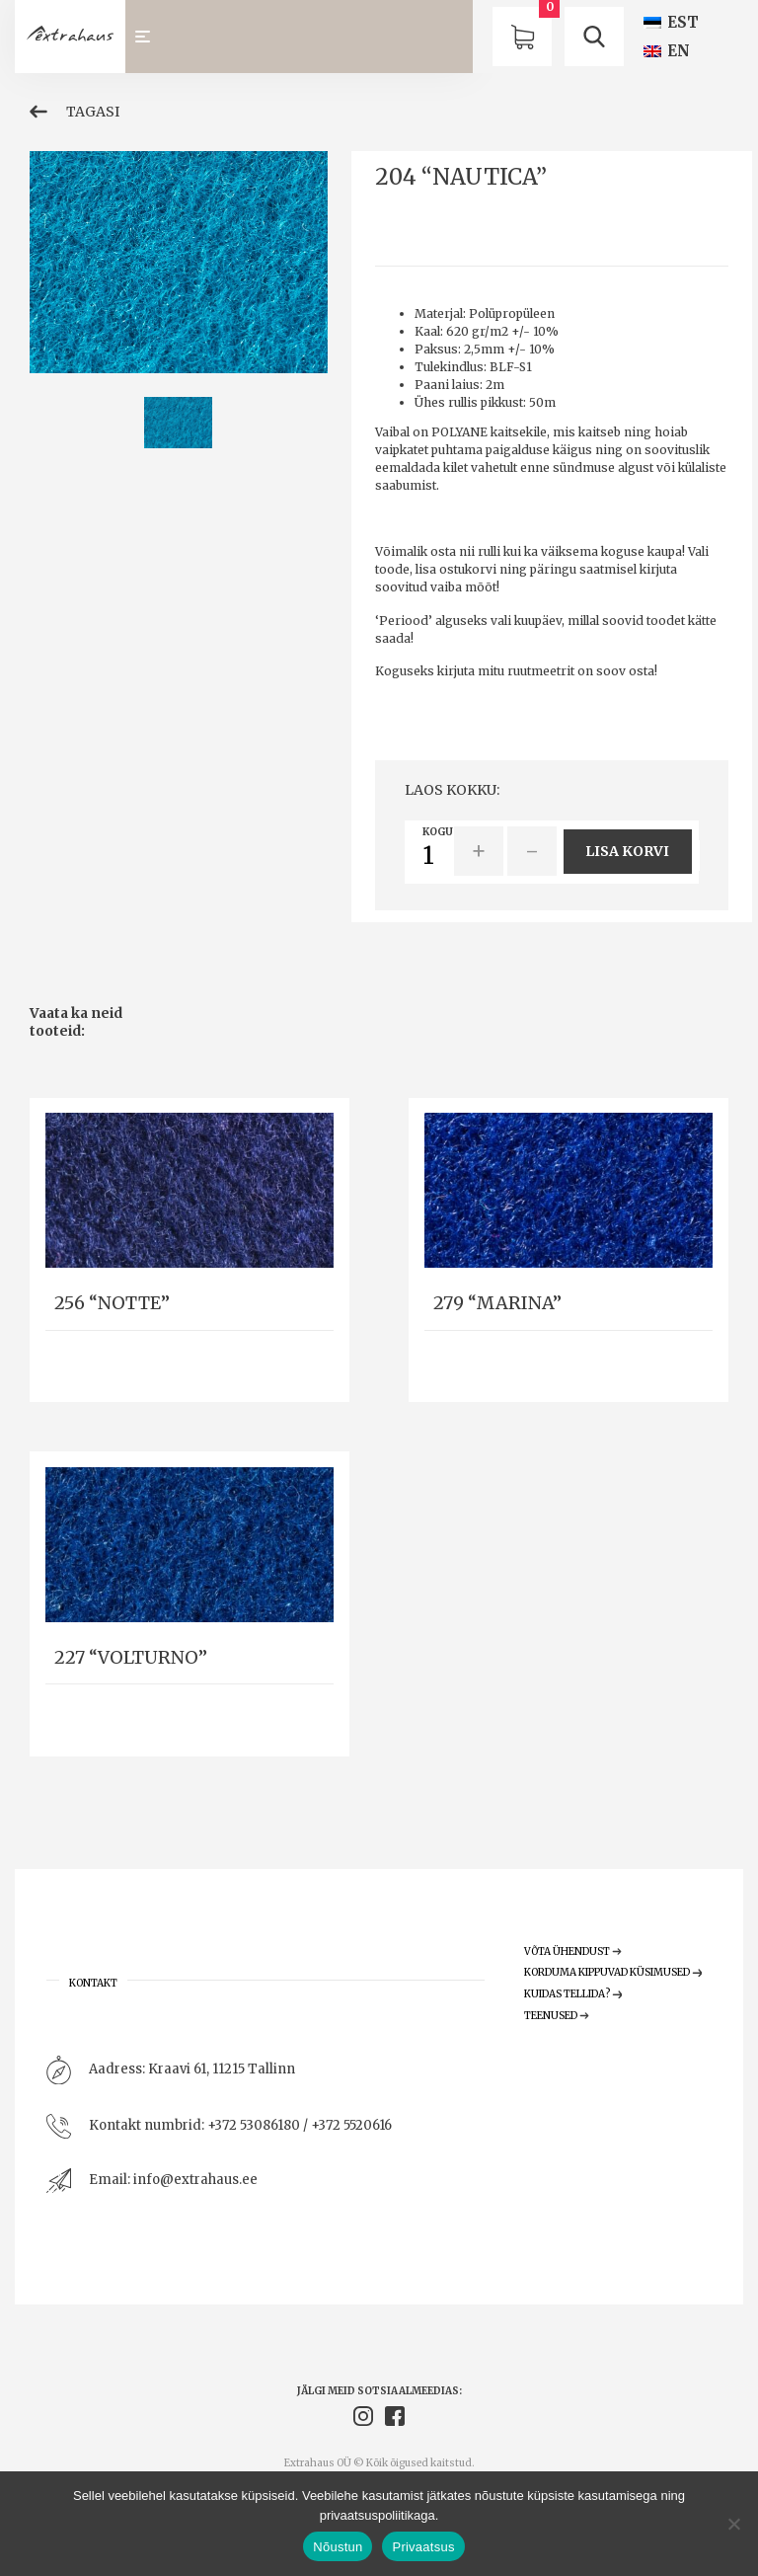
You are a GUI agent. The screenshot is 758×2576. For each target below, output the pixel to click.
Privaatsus (423, 2546)
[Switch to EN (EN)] (667, 51)
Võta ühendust (573, 1951)
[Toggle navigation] (151, 36)
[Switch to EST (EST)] (671, 22)
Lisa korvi (627, 851)
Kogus (441, 832)
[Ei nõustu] (733, 2524)
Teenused (557, 2015)
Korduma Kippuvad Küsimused (613, 1972)
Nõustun (337, 2546)
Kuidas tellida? (573, 1994)
